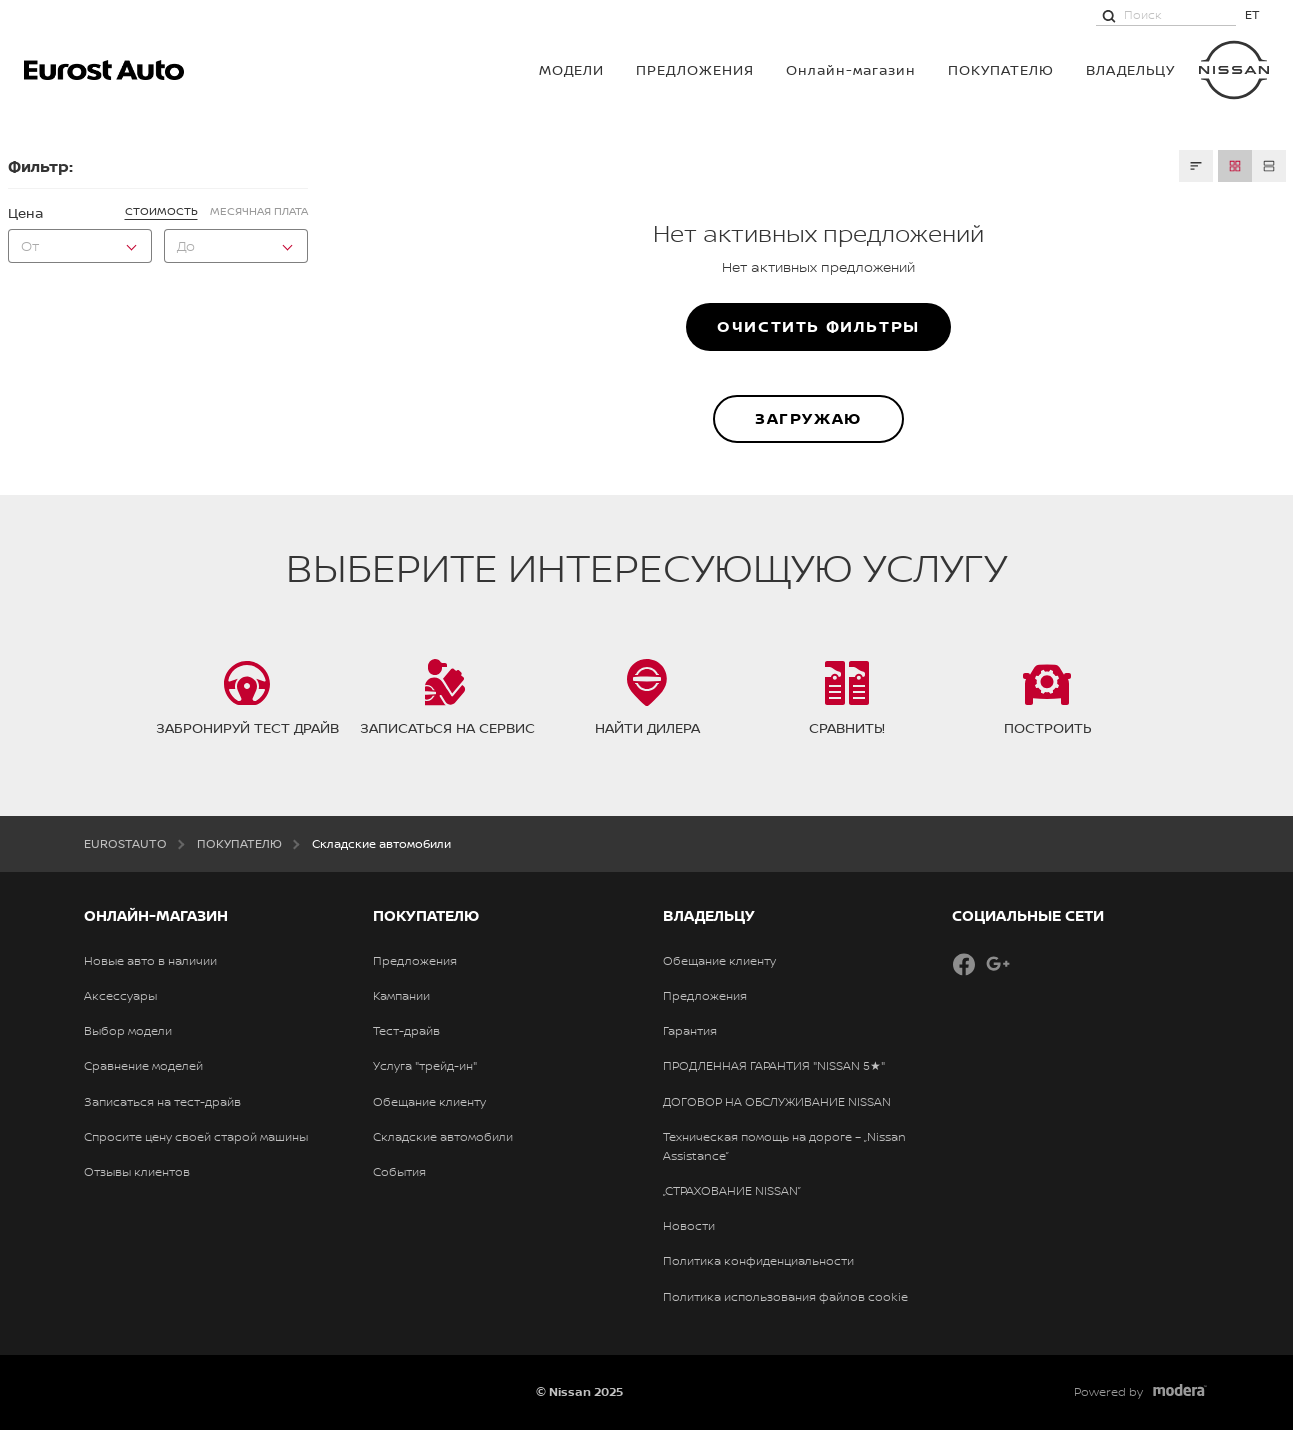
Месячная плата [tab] (259, 211)
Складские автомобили (443, 1137)
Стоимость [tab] (161, 211)
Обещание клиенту (429, 1102)
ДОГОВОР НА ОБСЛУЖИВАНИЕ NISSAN (777, 1102)
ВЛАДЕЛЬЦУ (1130, 69)
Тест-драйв (406, 1031)
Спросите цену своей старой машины (196, 1137)
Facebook (964, 964)
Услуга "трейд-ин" (425, 1066)
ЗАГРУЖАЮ (808, 418)
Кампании (401, 996)
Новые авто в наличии (150, 961)
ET (1252, 14)
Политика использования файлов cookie (785, 1297)
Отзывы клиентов (137, 1172)
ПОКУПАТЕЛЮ (1001, 69)
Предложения (695, 69)
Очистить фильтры (818, 326)
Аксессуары (120, 996)
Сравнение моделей (143, 1066)
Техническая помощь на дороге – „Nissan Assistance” (784, 1146)
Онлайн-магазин (851, 69)
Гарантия (690, 1031)
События (399, 1172)
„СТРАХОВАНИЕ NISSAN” (732, 1191)
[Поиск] (1109, 15)
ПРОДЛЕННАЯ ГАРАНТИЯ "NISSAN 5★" (774, 1066)
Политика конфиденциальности (758, 1261)
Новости (689, 1226)
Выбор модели (128, 1031)
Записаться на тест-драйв (162, 1102)
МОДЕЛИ (571, 69)
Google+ (998, 964)
